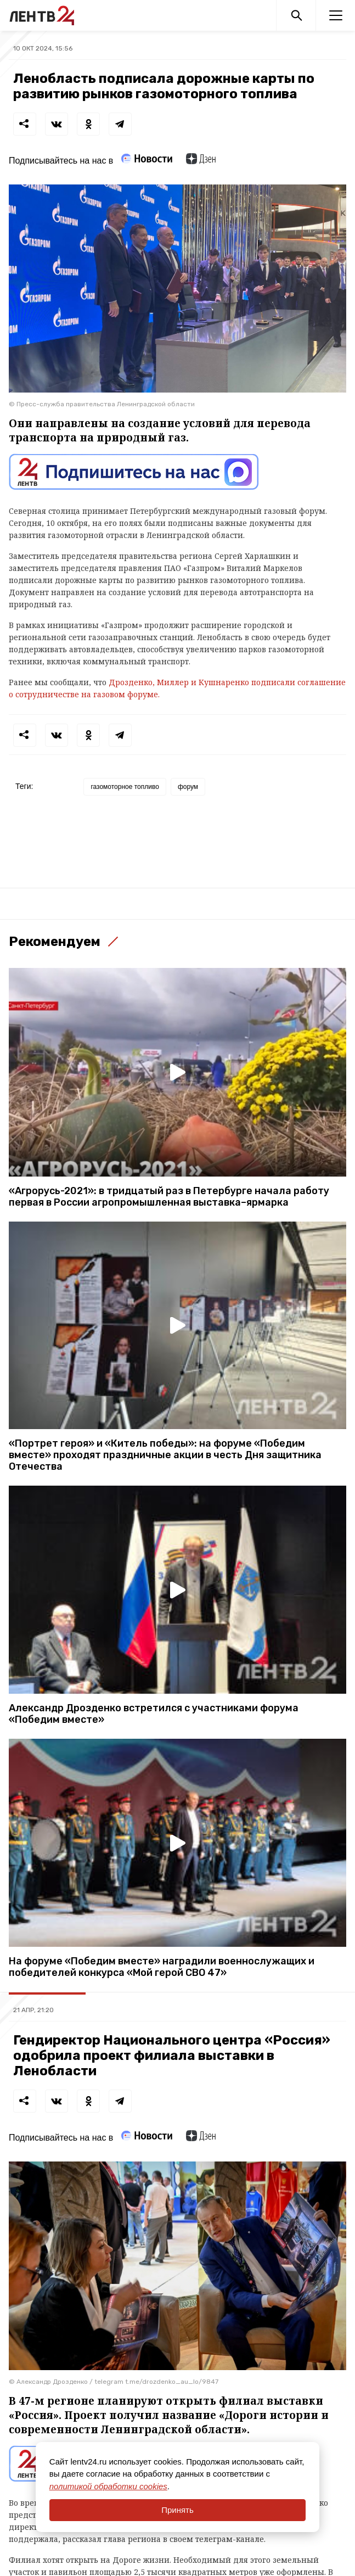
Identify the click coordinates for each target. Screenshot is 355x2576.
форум (188, 787)
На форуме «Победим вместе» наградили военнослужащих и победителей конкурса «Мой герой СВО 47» (161, 1967)
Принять (177, 2510)
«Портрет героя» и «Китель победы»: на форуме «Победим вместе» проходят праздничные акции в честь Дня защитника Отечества (165, 1455)
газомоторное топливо (125, 787)
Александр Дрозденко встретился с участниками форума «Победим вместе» (153, 1714)
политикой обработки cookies (108, 2486)
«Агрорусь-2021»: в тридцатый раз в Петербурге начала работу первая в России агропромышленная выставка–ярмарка (169, 1196)
